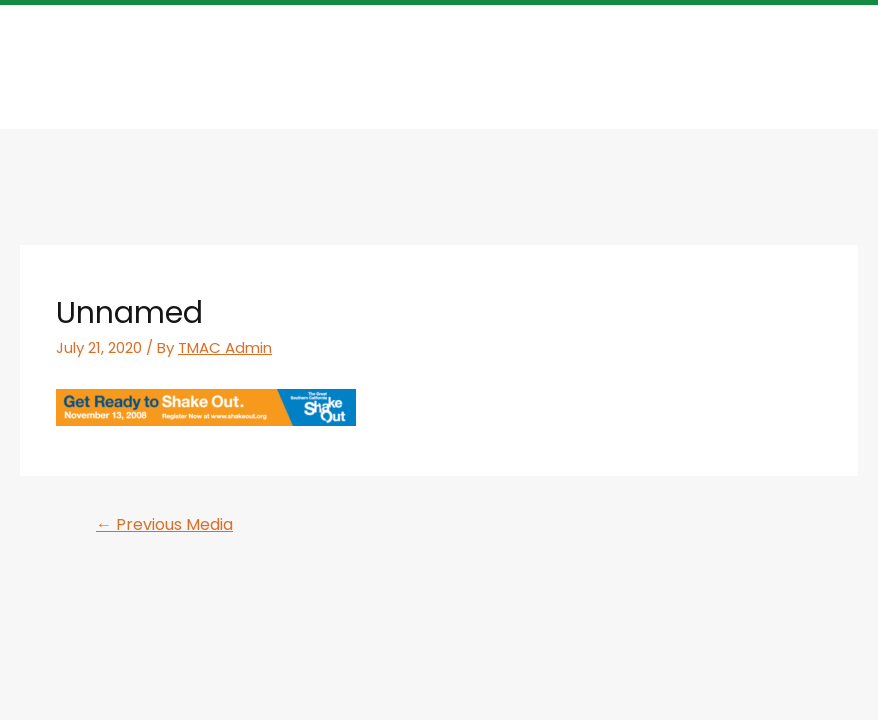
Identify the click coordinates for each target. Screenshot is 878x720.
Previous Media (164, 524)
